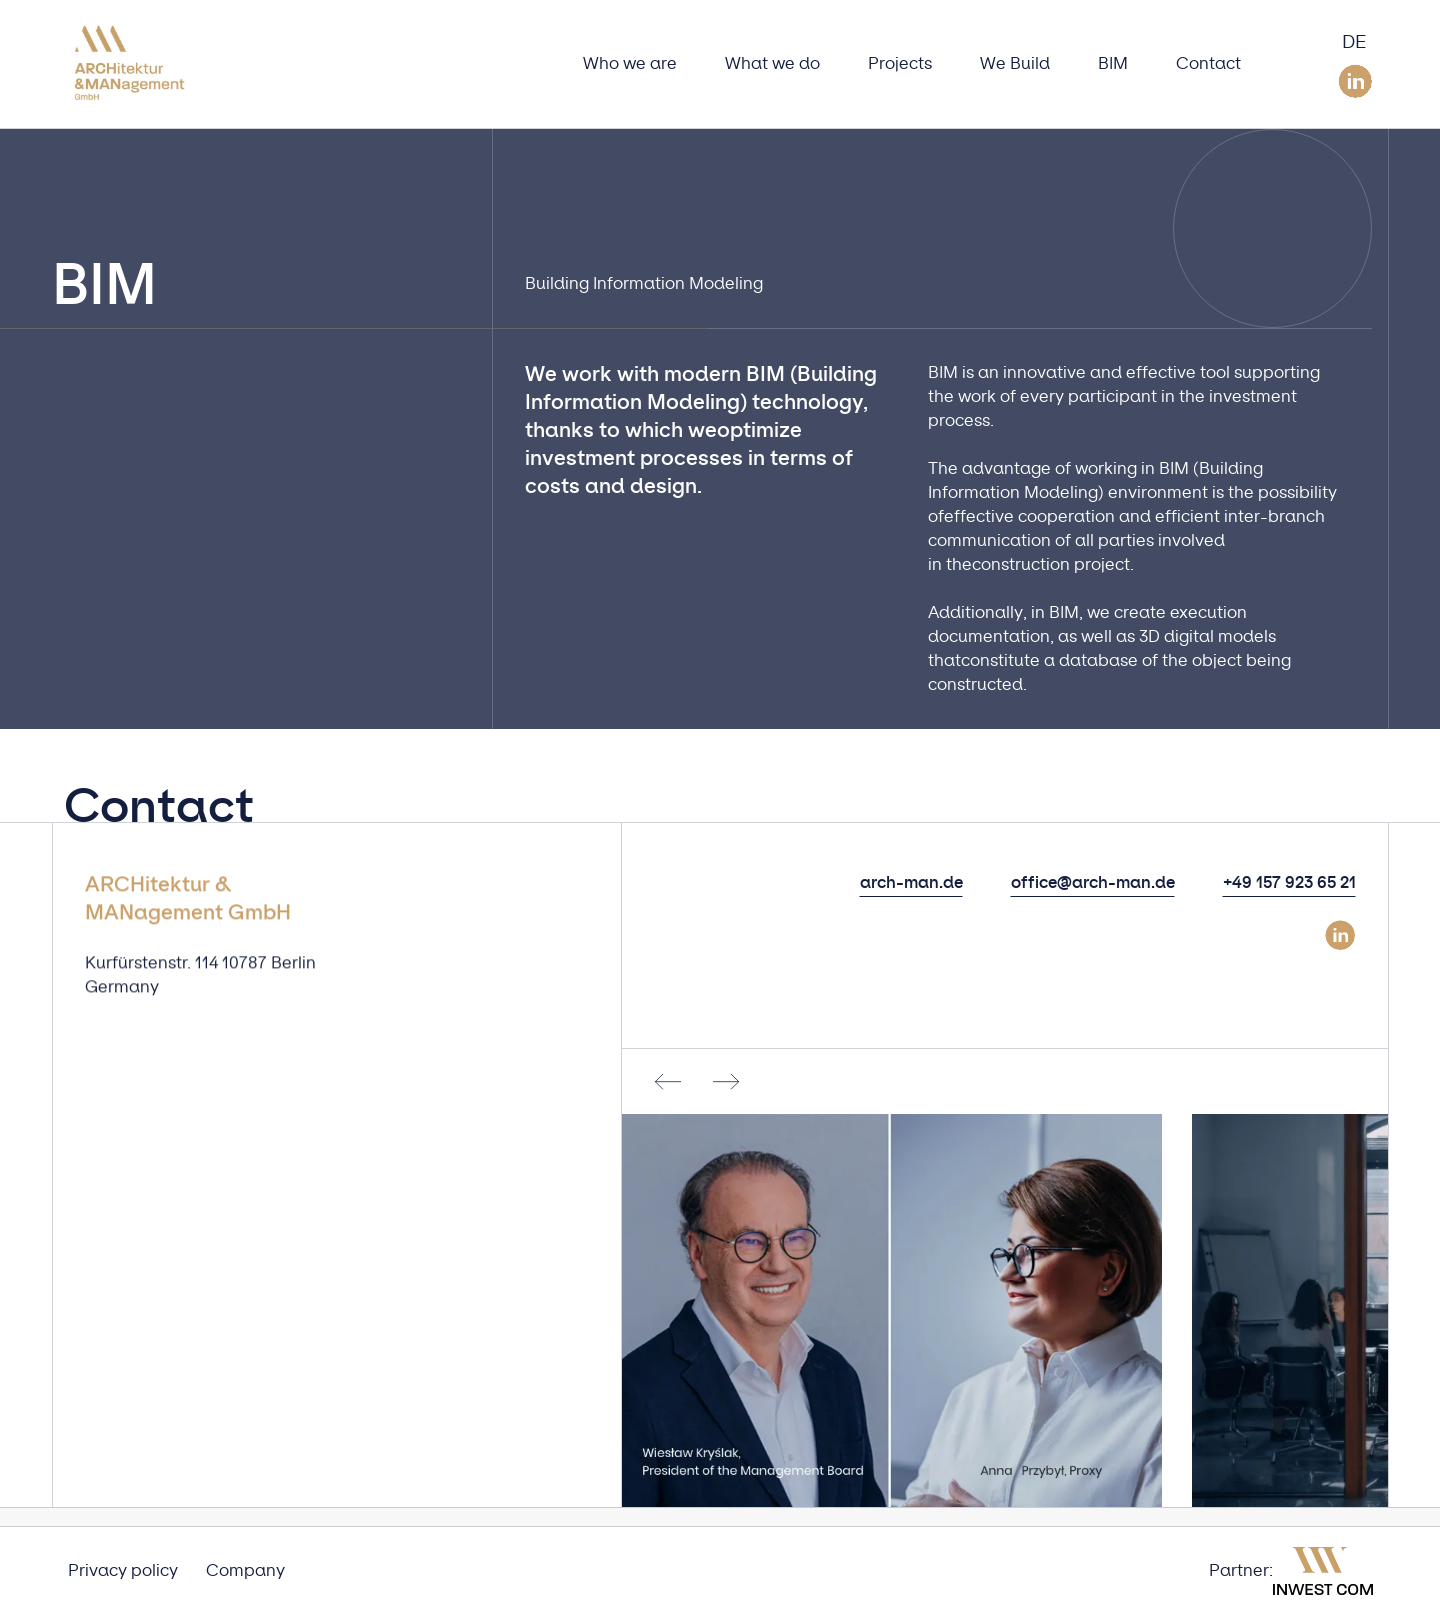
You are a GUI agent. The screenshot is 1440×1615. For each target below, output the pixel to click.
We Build (1015, 64)
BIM (1113, 64)
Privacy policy (123, 1571)
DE (1354, 43)
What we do (772, 64)
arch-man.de (911, 883)
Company (245, 1571)
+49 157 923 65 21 (1289, 883)
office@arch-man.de (1093, 883)
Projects (900, 64)
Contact (1208, 64)
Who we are (630, 64)
